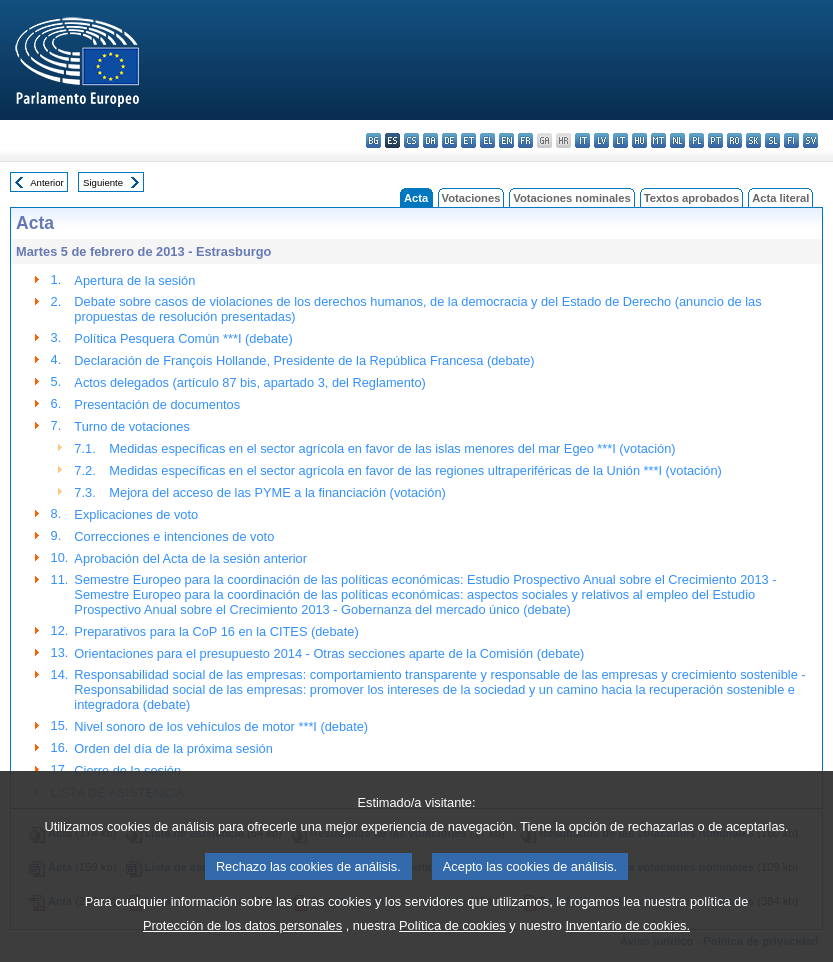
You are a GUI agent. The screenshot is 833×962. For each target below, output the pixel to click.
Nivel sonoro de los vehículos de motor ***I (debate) (221, 726)
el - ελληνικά (487, 140)
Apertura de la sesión (134, 280)
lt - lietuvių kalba (620, 140)
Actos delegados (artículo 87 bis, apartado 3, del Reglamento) (249, 382)
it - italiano (582, 140)
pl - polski (696, 140)
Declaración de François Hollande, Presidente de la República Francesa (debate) (304, 360)
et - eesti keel (468, 140)
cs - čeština (411, 140)
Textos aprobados (692, 198)
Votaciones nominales (571, 198)
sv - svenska (810, 140)
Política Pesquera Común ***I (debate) (183, 338)
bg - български (373, 140)
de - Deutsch (449, 140)
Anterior (47, 182)
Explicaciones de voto (136, 514)
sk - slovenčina (753, 140)
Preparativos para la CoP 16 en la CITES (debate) (216, 631)
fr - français (525, 140)
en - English (506, 140)
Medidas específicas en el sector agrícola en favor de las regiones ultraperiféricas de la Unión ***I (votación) (415, 470)
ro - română (734, 140)
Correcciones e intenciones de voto (174, 536)
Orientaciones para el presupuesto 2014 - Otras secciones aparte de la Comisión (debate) (329, 653)
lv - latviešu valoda (601, 140)
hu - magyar (639, 140)
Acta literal (780, 198)
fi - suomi (791, 140)
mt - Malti (658, 140)
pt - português (715, 140)
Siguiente (103, 182)
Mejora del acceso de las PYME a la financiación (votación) (277, 492)
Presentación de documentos (157, 404)
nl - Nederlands (677, 140)
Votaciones (471, 198)
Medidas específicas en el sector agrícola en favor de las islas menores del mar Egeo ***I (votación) (392, 448)
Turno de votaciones (131, 426)
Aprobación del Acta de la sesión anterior (190, 558)
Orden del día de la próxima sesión (173, 748)
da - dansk (430, 140)
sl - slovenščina (772, 140)
